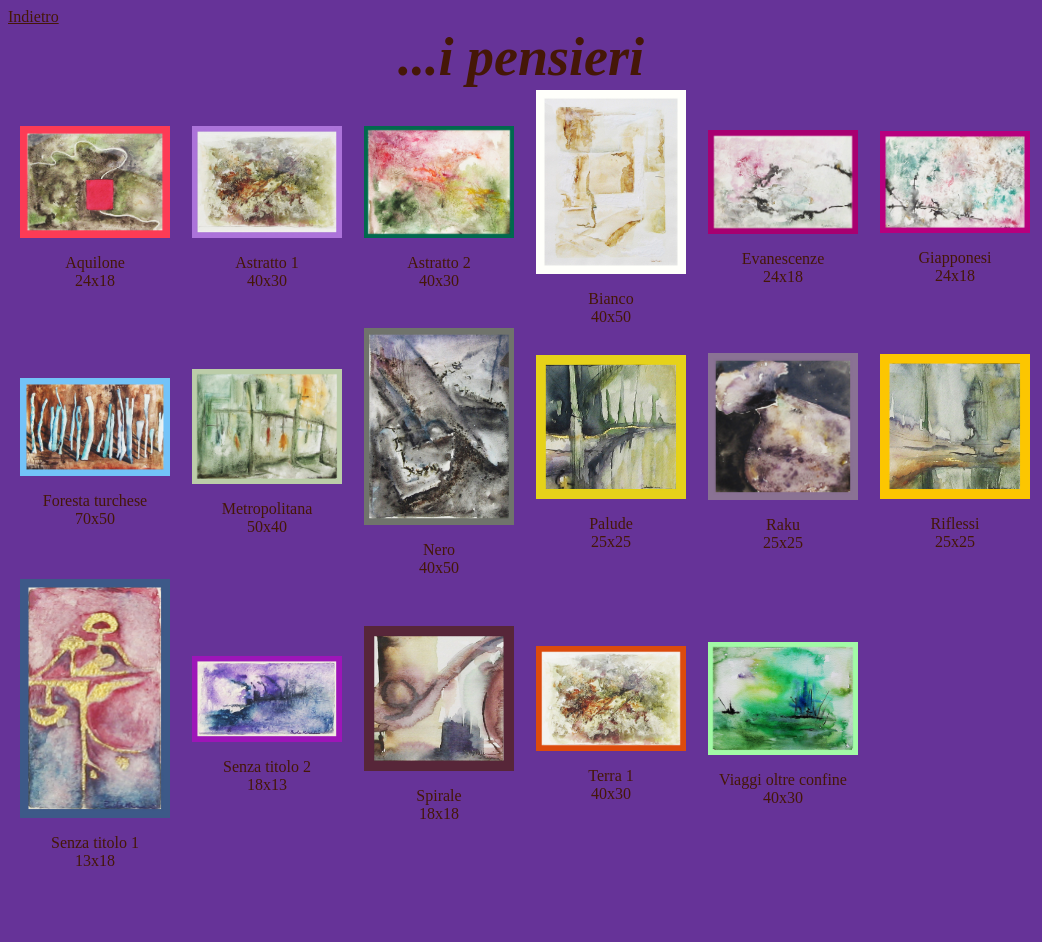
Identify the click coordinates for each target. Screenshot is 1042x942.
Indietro (33, 16)
